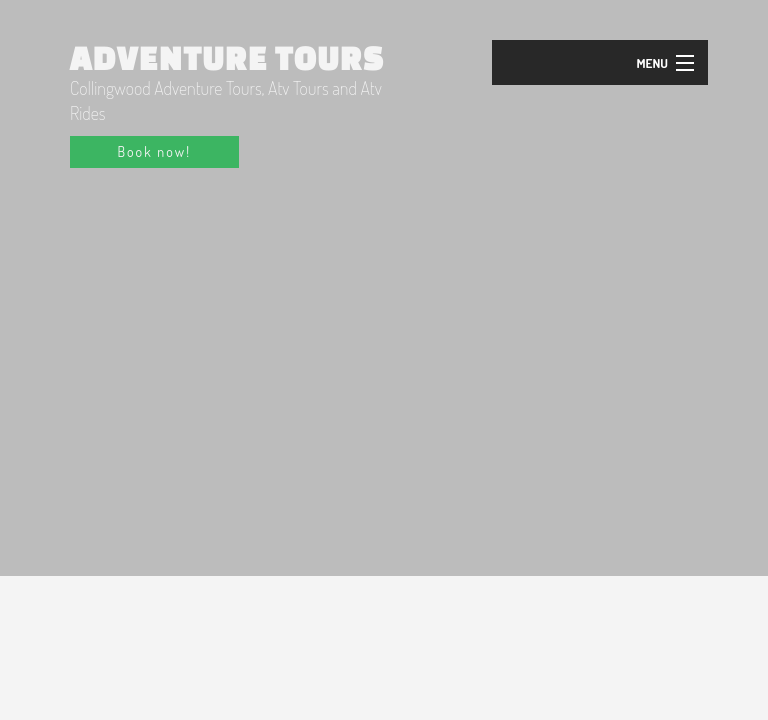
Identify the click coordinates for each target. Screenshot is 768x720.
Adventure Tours (227, 58)
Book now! (154, 151)
